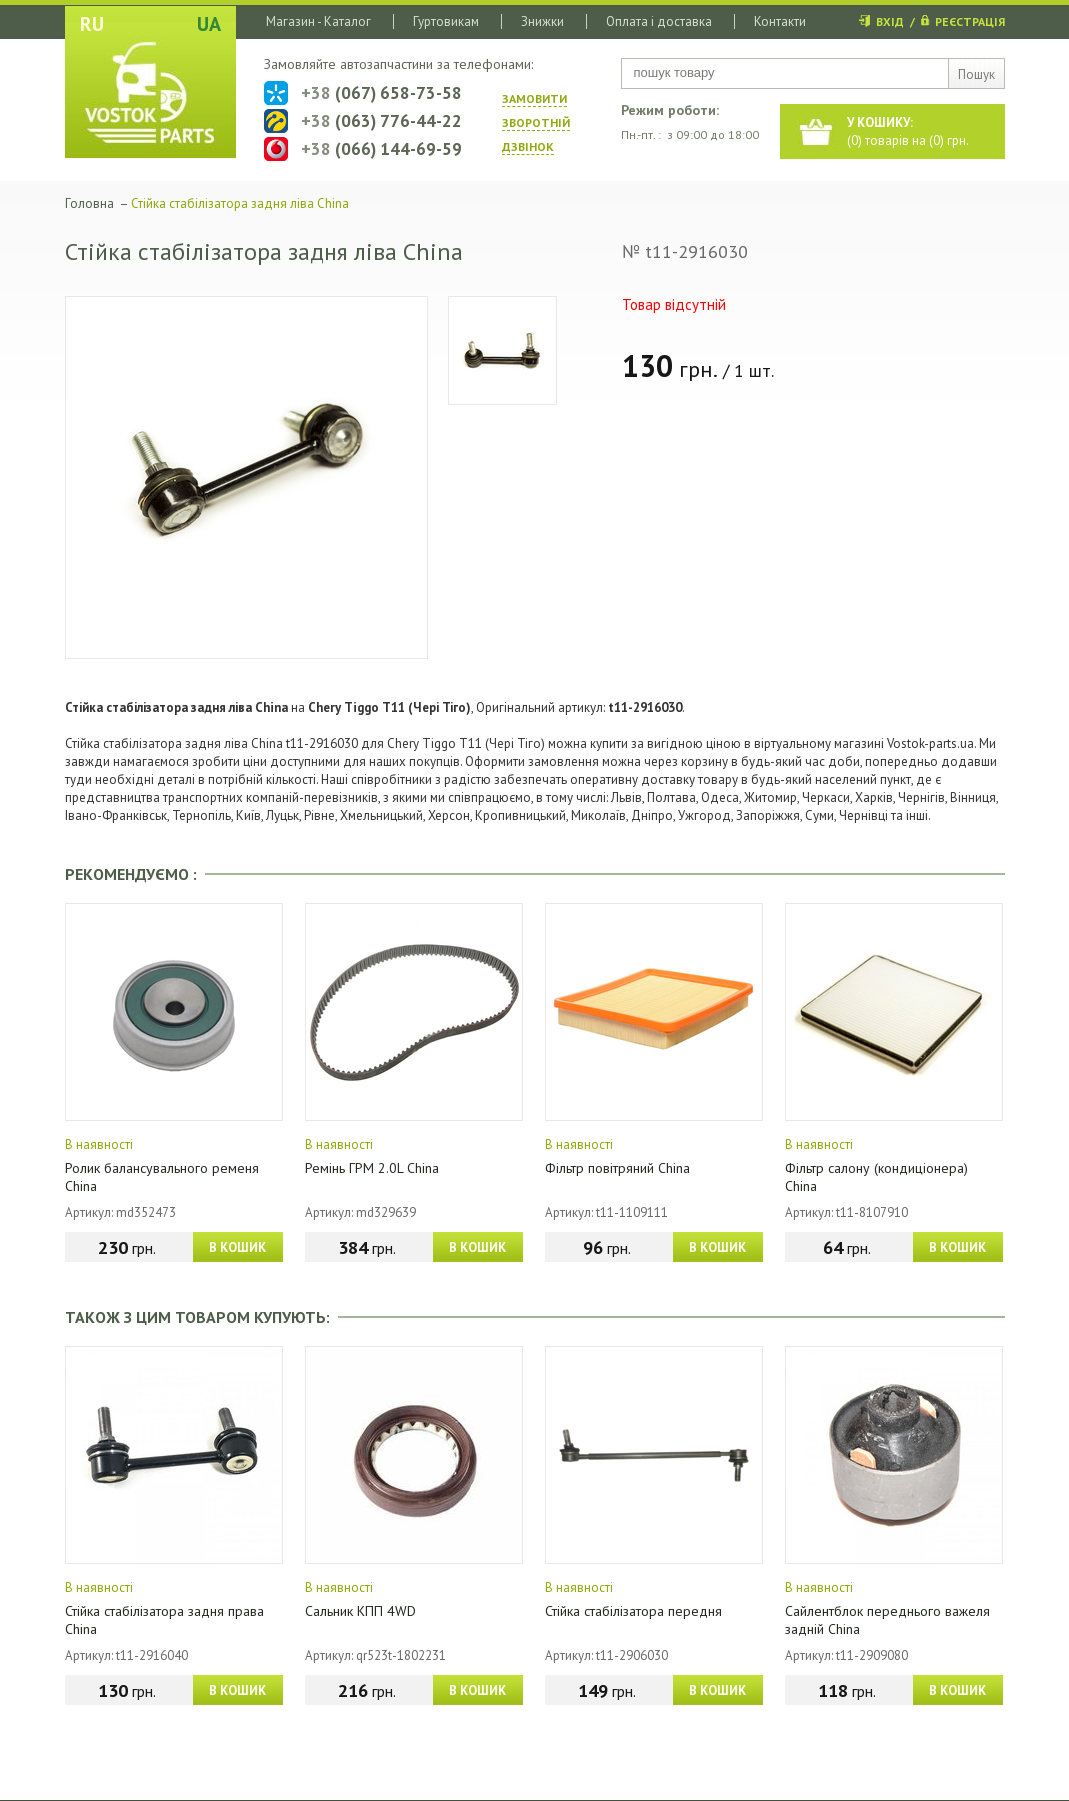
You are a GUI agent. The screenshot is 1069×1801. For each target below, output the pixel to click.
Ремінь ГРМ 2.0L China (372, 1168)
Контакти (780, 21)
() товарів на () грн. (908, 131)
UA (209, 24)
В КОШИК (237, 1247)
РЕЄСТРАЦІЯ (970, 21)
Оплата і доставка (659, 21)
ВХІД (890, 21)
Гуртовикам (446, 21)
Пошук (976, 74)
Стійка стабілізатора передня (633, 1611)
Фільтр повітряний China (617, 1168)
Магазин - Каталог (318, 21)
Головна (89, 203)
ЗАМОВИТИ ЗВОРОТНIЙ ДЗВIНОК (536, 122)
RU (92, 24)
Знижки (542, 21)
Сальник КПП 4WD (360, 1611)
